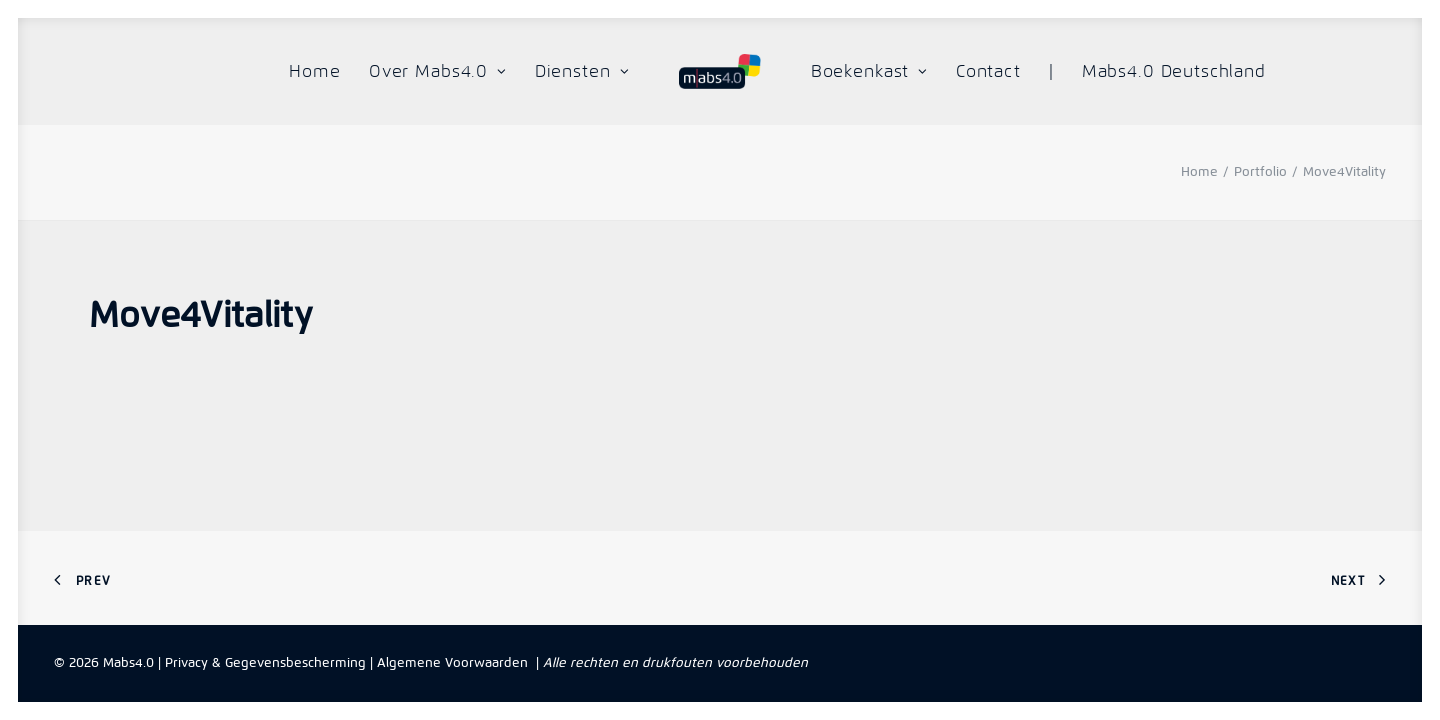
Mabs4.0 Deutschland (1174, 71)
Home (314, 71)
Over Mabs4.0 (438, 71)
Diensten (582, 71)
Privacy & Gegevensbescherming (265, 662)
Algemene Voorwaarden (452, 662)
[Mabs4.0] (719, 71)
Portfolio (1260, 171)
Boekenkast (869, 71)
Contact (988, 71)
